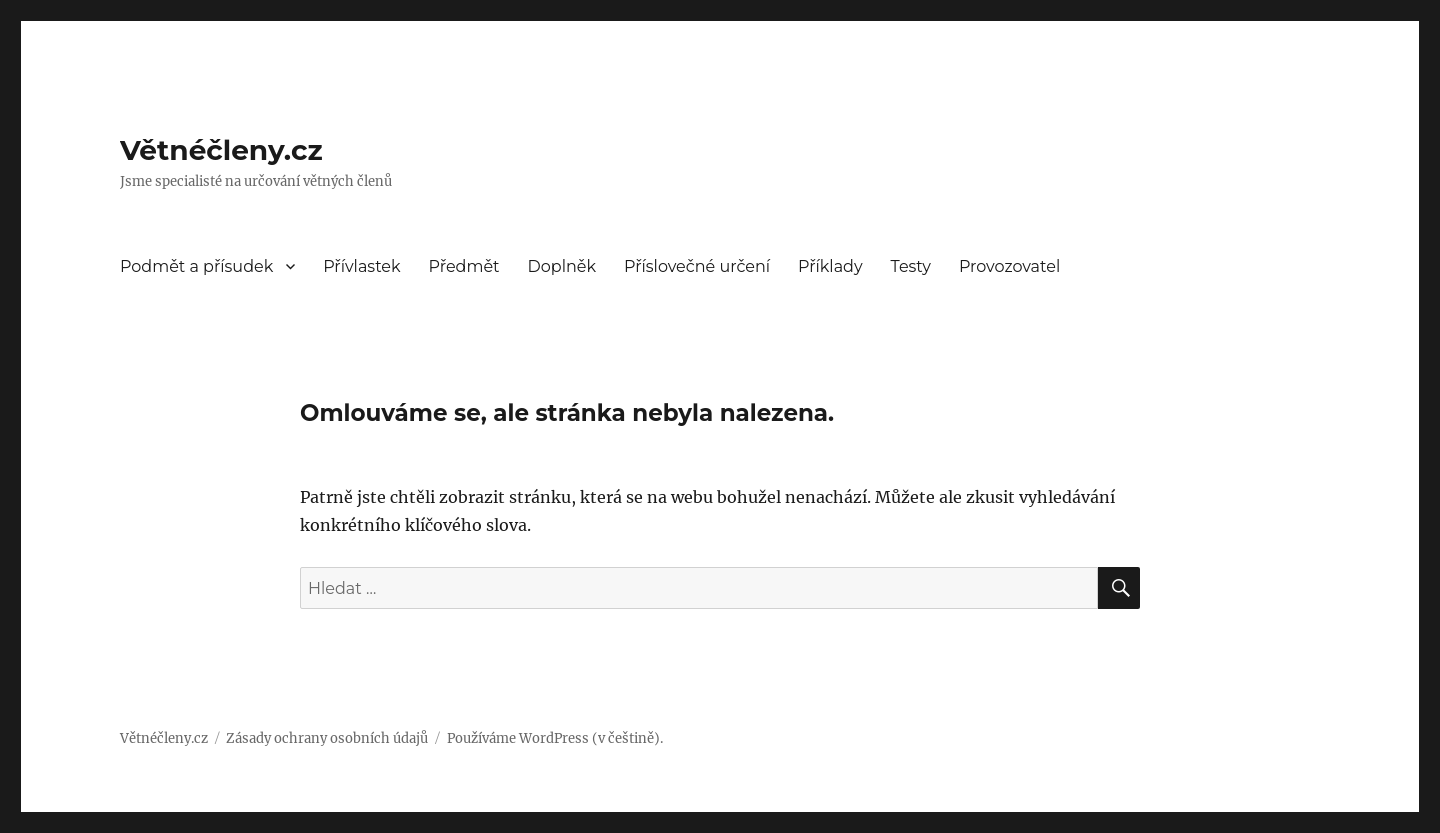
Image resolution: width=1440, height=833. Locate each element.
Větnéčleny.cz (221, 150)
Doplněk (562, 266)
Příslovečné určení (697, 266)
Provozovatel (1009, 266)
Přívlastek (361, 266)
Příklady (830, 266)
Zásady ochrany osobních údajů (327, 738)
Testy (911, 266)
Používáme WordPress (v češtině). (555, 738)
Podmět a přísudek (196, 266)
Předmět (464, 266)
